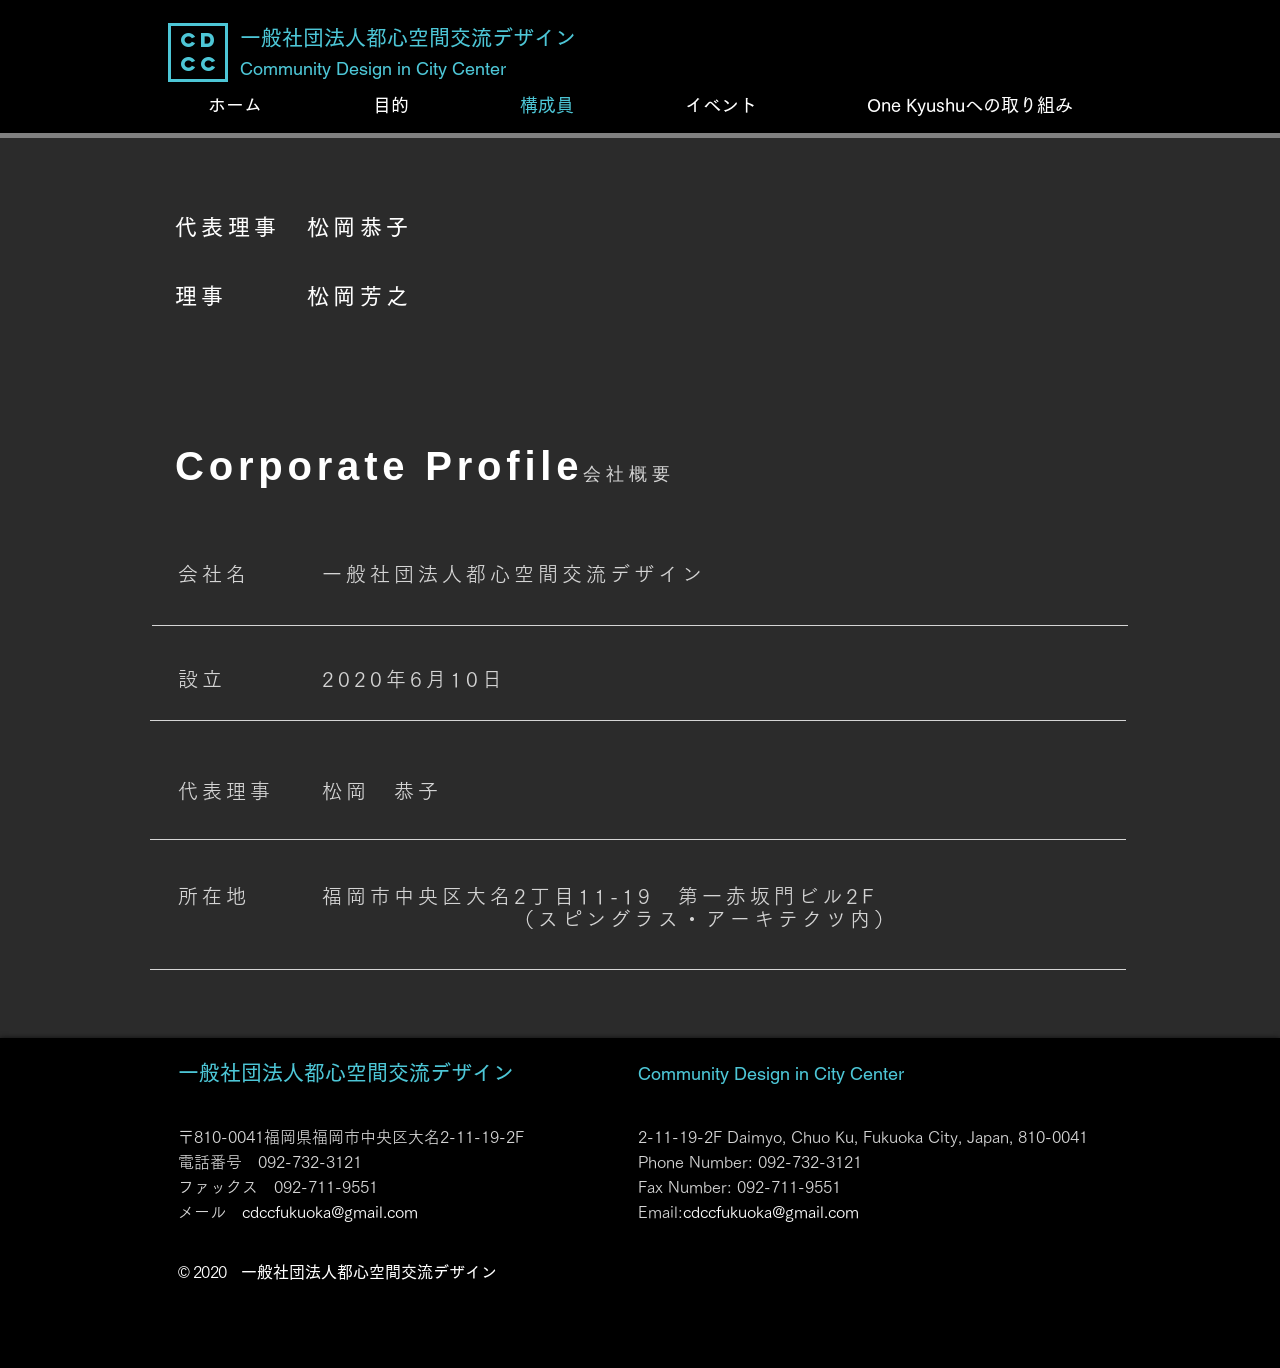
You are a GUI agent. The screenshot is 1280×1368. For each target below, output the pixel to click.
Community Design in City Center (771, 1073)
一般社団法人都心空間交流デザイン (346, 1072)
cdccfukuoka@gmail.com (330, 1212)
